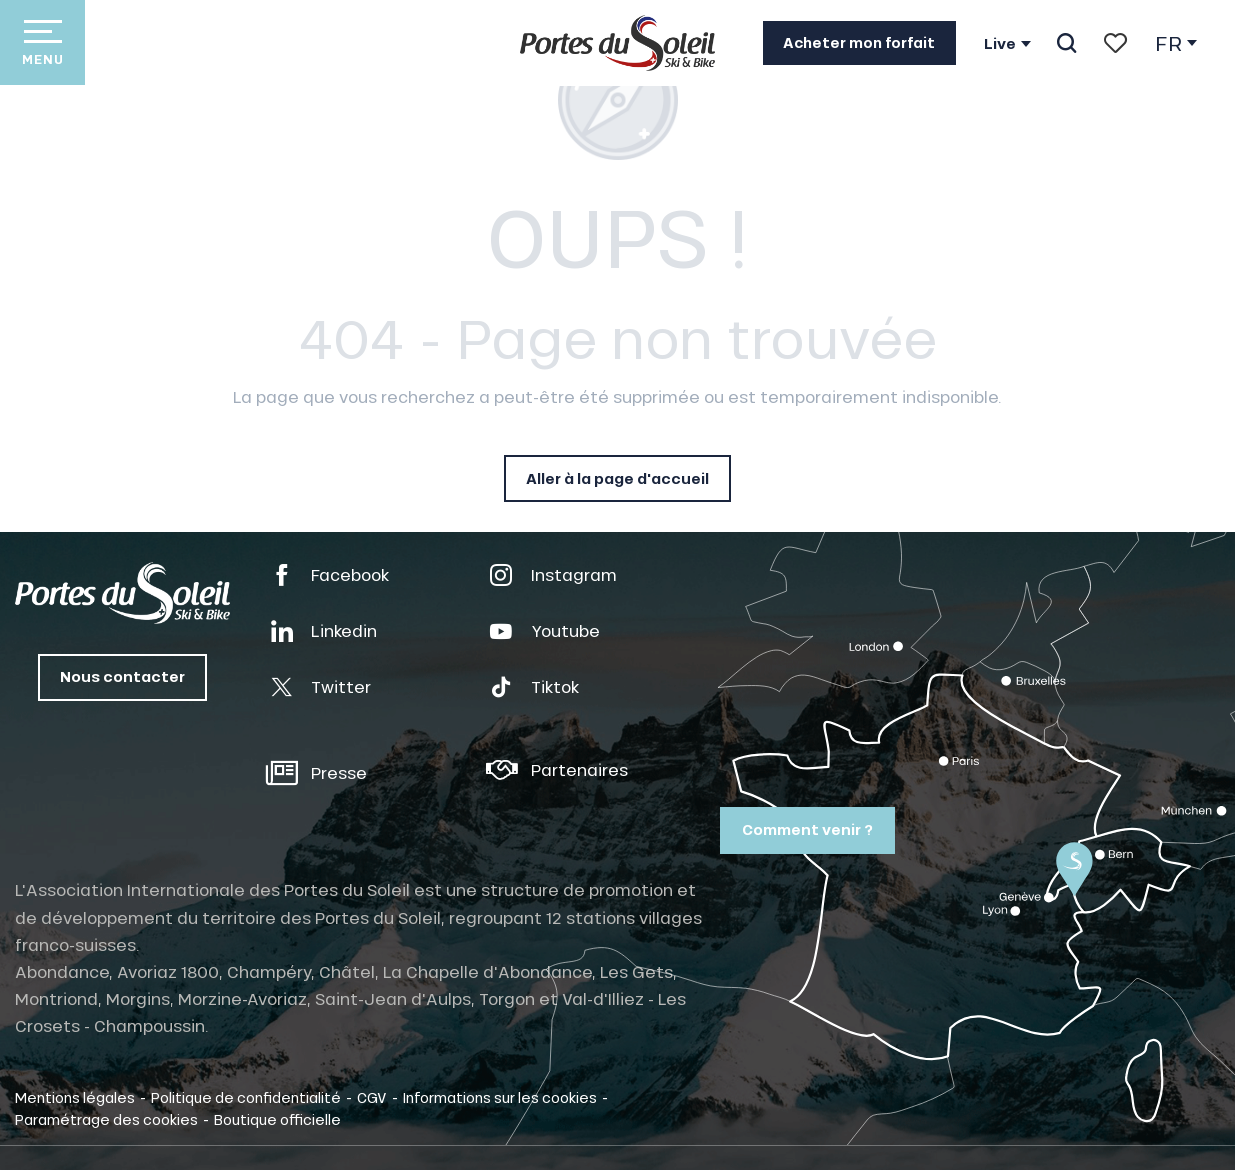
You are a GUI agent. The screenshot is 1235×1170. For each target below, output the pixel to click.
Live (1000, 44)
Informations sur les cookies (500, 1097)
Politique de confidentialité (246, 1097)
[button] (1066, 43)
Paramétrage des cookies (106, 1119)
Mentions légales (75, 1097)
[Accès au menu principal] (42, 42)
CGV (372, 1097)
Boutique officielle (277, 1119)
